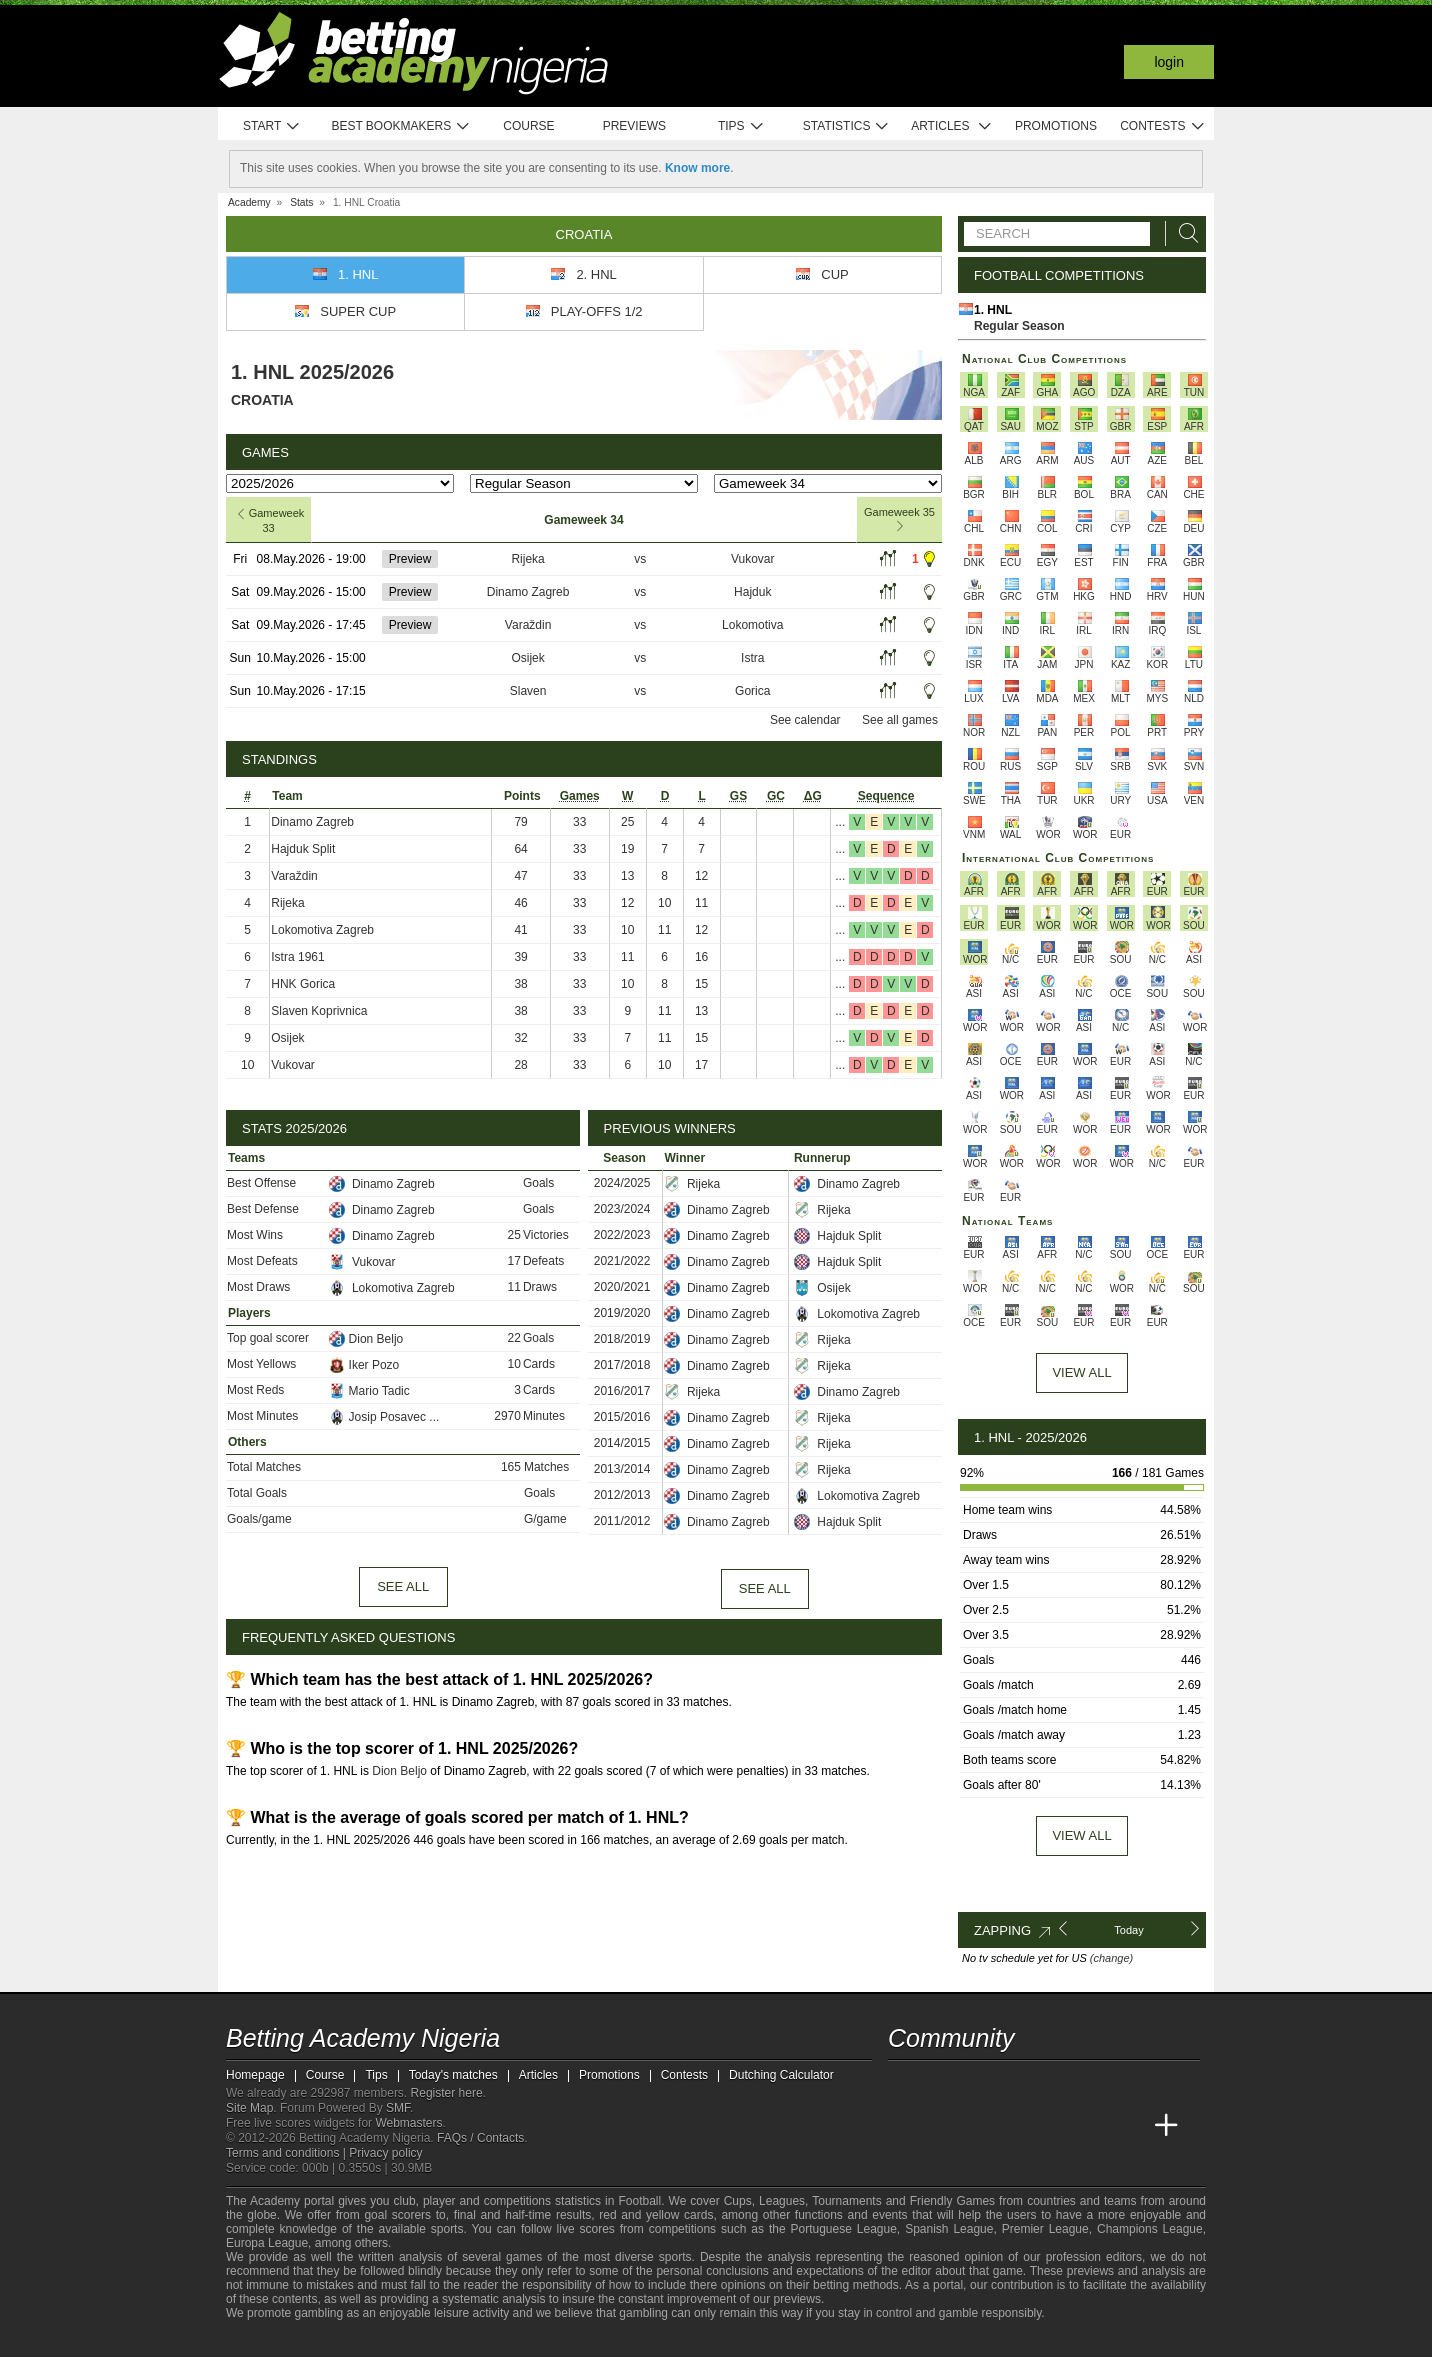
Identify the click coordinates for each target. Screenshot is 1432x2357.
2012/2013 (622, 1495)
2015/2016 (622, 1417)
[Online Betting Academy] (1017, 2126)
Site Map (249, 2108)
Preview (410, 559)
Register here (447, 2093)
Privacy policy (385, 2153)
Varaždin (528, 625)
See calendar (805, 720)
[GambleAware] (277, 2340)
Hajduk (752, 592)
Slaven (528, 691)
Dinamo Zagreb (528, 592)
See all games (900, 720)
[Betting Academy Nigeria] (905, 2126)
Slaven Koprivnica (319, 1011)
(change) (1111, 1958)
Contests (1162, 126)
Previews (634, 126)
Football (639, 2201)
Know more (697, 168)
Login (1169, 62)
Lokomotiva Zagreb (322, 930)
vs (640, 559)
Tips (741, 126)
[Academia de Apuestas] (1054, 2126)
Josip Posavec (379, 1417)
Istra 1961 (297, 957)
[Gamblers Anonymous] (448, 2339)
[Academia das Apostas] (942, 2126)
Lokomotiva (752, 625)
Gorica (752, 691)
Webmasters (408, 2123)
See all (403, 1586)
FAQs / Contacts (480, 2138)
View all (1081, 1835)
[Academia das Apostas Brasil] (980, 2126)
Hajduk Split (303, 849)
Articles (951, 126)
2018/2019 (622, 1339)
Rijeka (527, 559)
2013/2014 (622, 1469)
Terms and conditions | (287, 2153)
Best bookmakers (400, 126)
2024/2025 (622, 1183)
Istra (752, 658)
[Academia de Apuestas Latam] (1092, 2126)
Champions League (1150, 2229)
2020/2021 (622, 1287)
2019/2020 (622, 1313)
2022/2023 (622, 1235)
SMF (398, 2108)
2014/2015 (622, 1443)
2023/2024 (622, 1209)
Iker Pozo (364, 1365)
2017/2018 (622, 1365)
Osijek (527, 658)
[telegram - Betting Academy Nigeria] (905, 2084)
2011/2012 (622, 1521)
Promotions (1056, 126)
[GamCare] (395, 2340)
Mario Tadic (369, 1391)
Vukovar (753, 559)
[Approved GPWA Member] (356, 2340)
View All (1081, 1372)
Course (528, 126)
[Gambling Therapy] (422, 2340)
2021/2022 (622, 1261)
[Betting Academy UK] (1129, 2126)
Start (272, 126)
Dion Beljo (366, 1339)
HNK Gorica (303, 984)
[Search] (1183, 233)
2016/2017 (622, 1391)
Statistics (846, 126)
